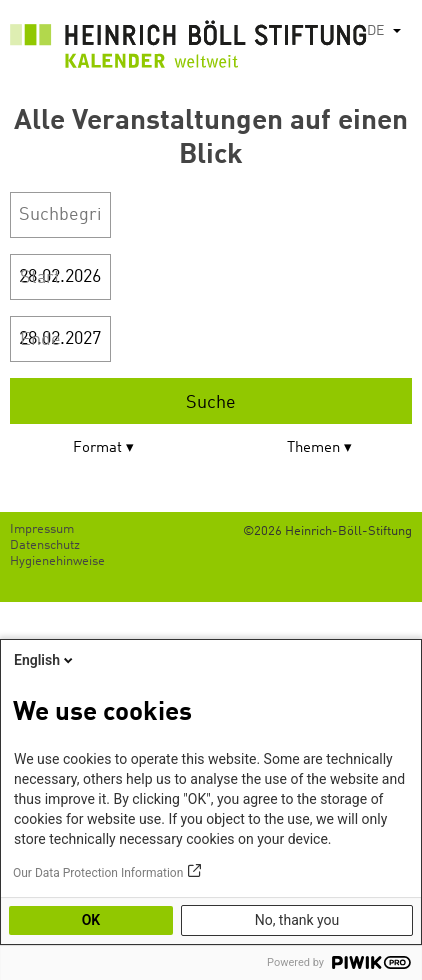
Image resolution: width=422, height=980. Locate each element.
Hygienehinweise (57, 561)
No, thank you (297, 920)
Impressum (42, 529)
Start (40, 278)
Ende (40, 340)
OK (91, 920)
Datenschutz (45, 545)
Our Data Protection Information (98, 873)
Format (97, 448)
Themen (313, 448)
